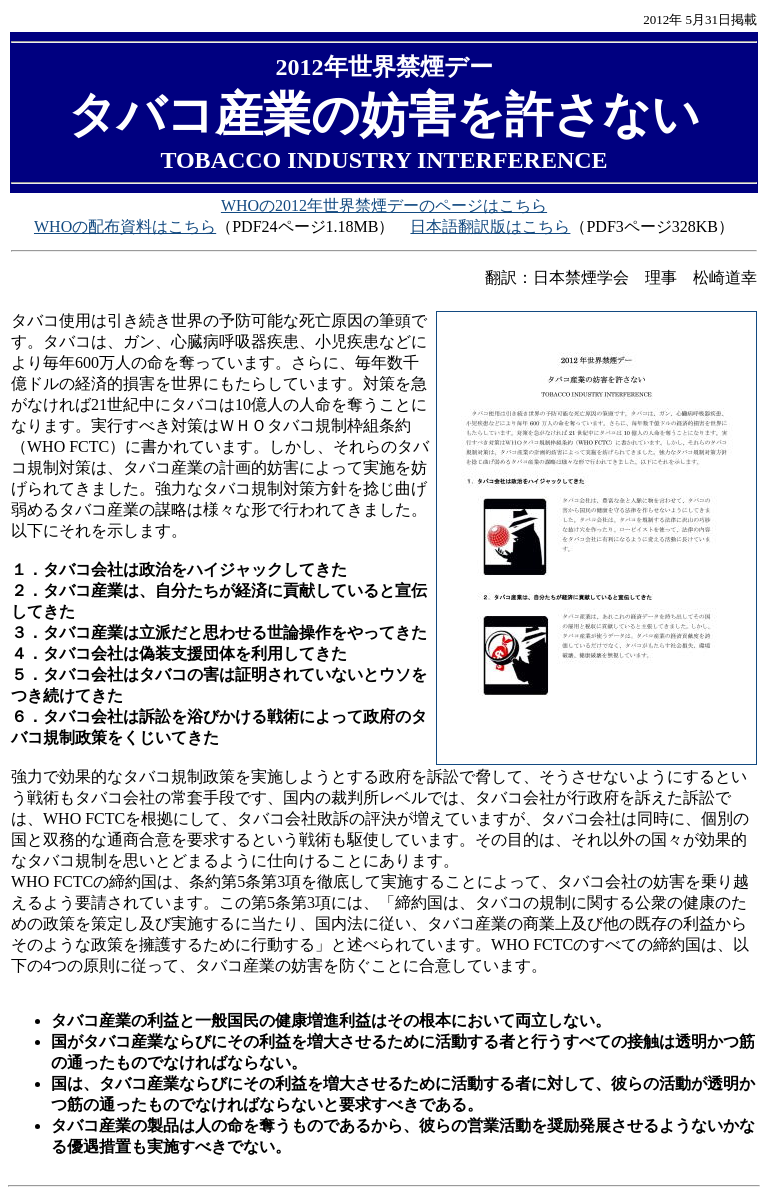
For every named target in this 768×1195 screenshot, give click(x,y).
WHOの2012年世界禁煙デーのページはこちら (384, 205)
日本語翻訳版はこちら (490, 226)
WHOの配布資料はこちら (125, 226)
